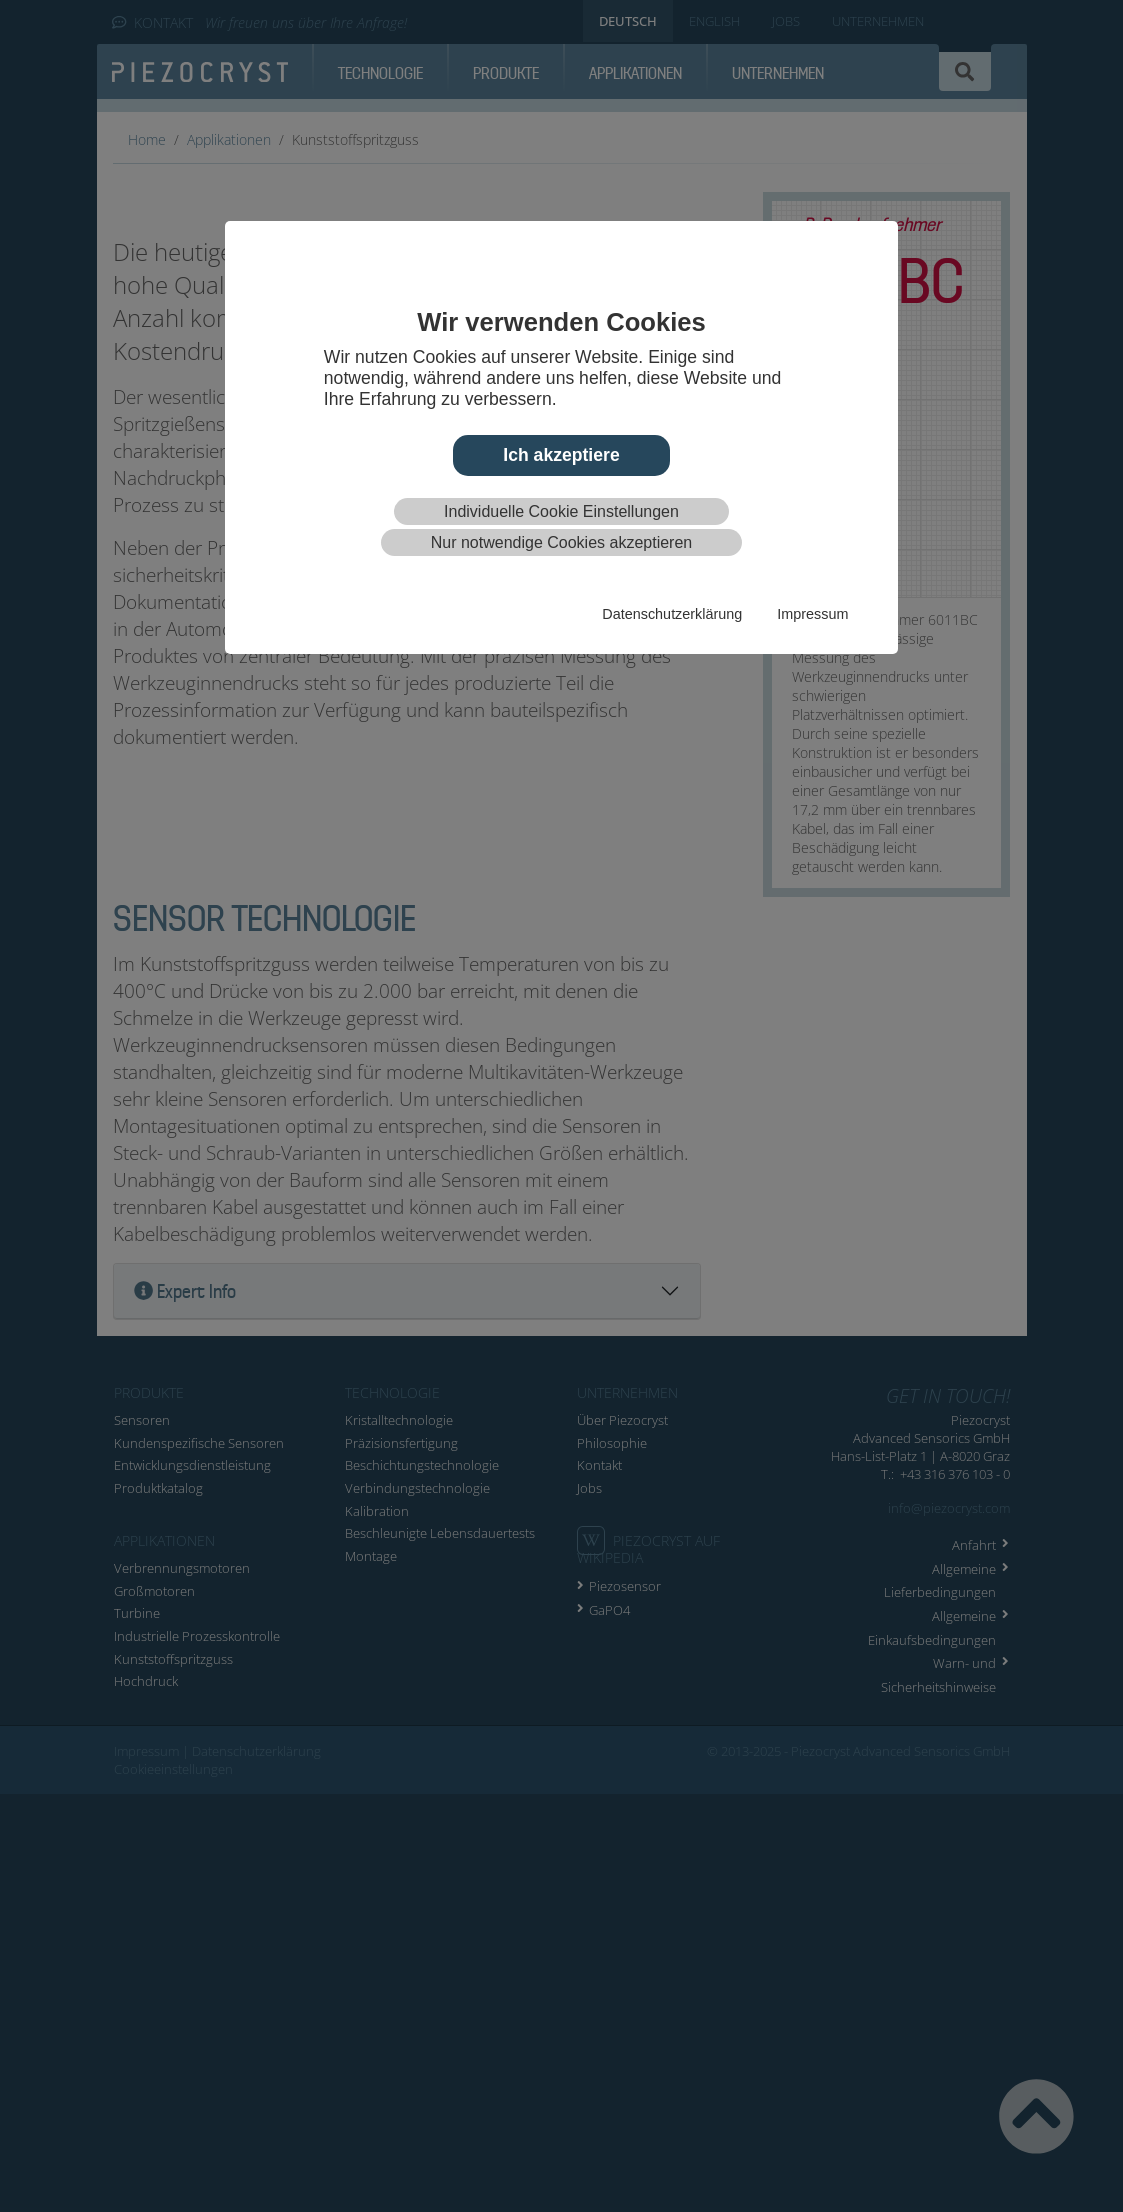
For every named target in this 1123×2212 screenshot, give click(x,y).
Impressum (812, 614)
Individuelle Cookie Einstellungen (561, 511)
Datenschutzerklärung (672, 614)
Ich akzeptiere (561, 455)
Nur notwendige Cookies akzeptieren (561, 542)
